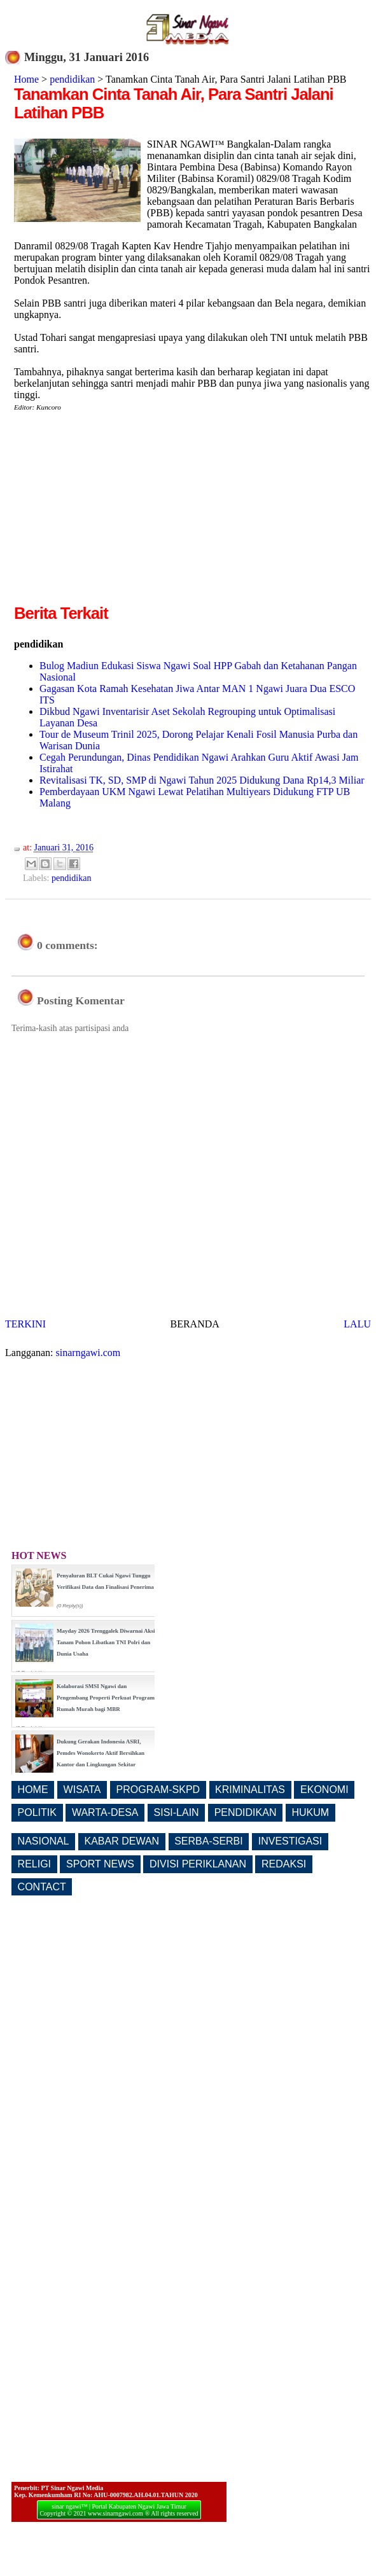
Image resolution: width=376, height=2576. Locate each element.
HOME (33, 1789)
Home (26, 79)
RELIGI (34, 1864)
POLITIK (37, 1812)
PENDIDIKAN (245, 1812)
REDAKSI (283, 1864)
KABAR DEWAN (122, 1841)
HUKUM (310, 1812)
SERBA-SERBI (208, 1841)
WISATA (82, 1789)
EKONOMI (324, 1789)
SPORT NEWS (100, 1864)
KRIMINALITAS (250, 1789)
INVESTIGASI (290, 1841)
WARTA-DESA (105, 1812)
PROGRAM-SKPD (158, 1789)
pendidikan (72, 79)
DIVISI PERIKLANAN (198, 1864)
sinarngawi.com (88, 1352)
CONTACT (42, 1886)
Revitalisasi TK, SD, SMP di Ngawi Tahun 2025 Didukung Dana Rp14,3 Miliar (202, 780)
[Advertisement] (121, 513)
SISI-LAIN (176, 1812)
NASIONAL (43, 1841)
